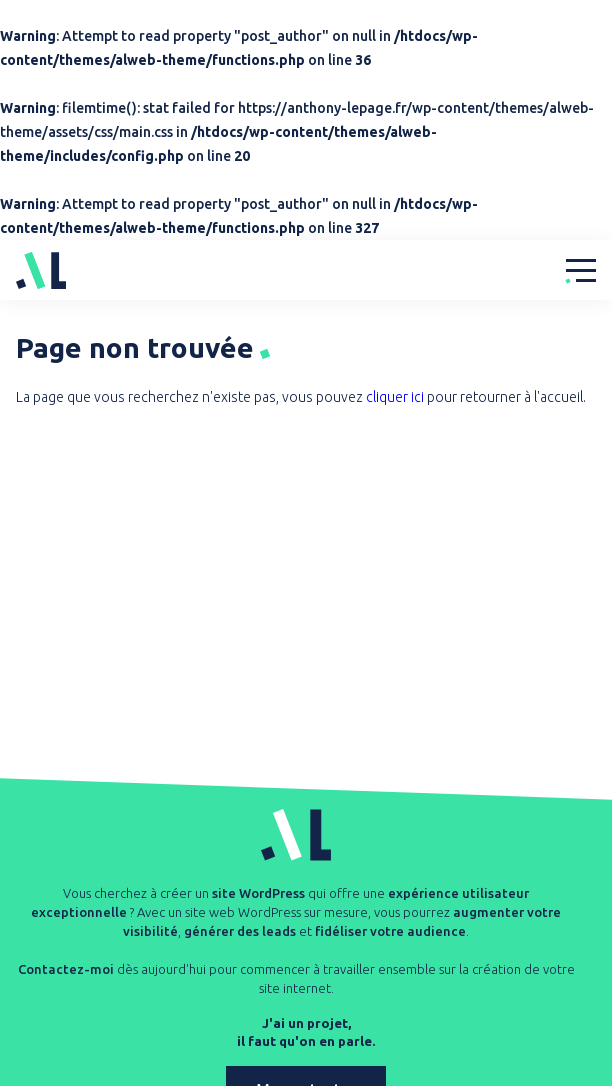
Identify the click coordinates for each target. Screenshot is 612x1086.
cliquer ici (395, 397)
